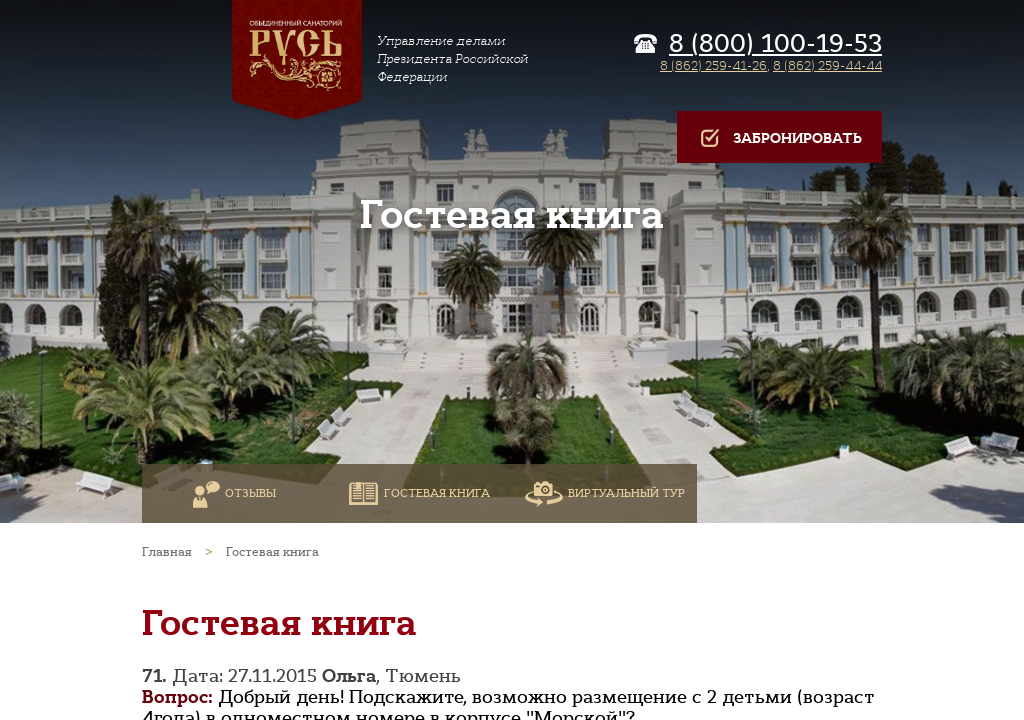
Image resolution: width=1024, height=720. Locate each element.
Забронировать (779, 138)
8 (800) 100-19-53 (775, 44)
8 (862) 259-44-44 (827, 65)
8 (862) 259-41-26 (713, 65)
